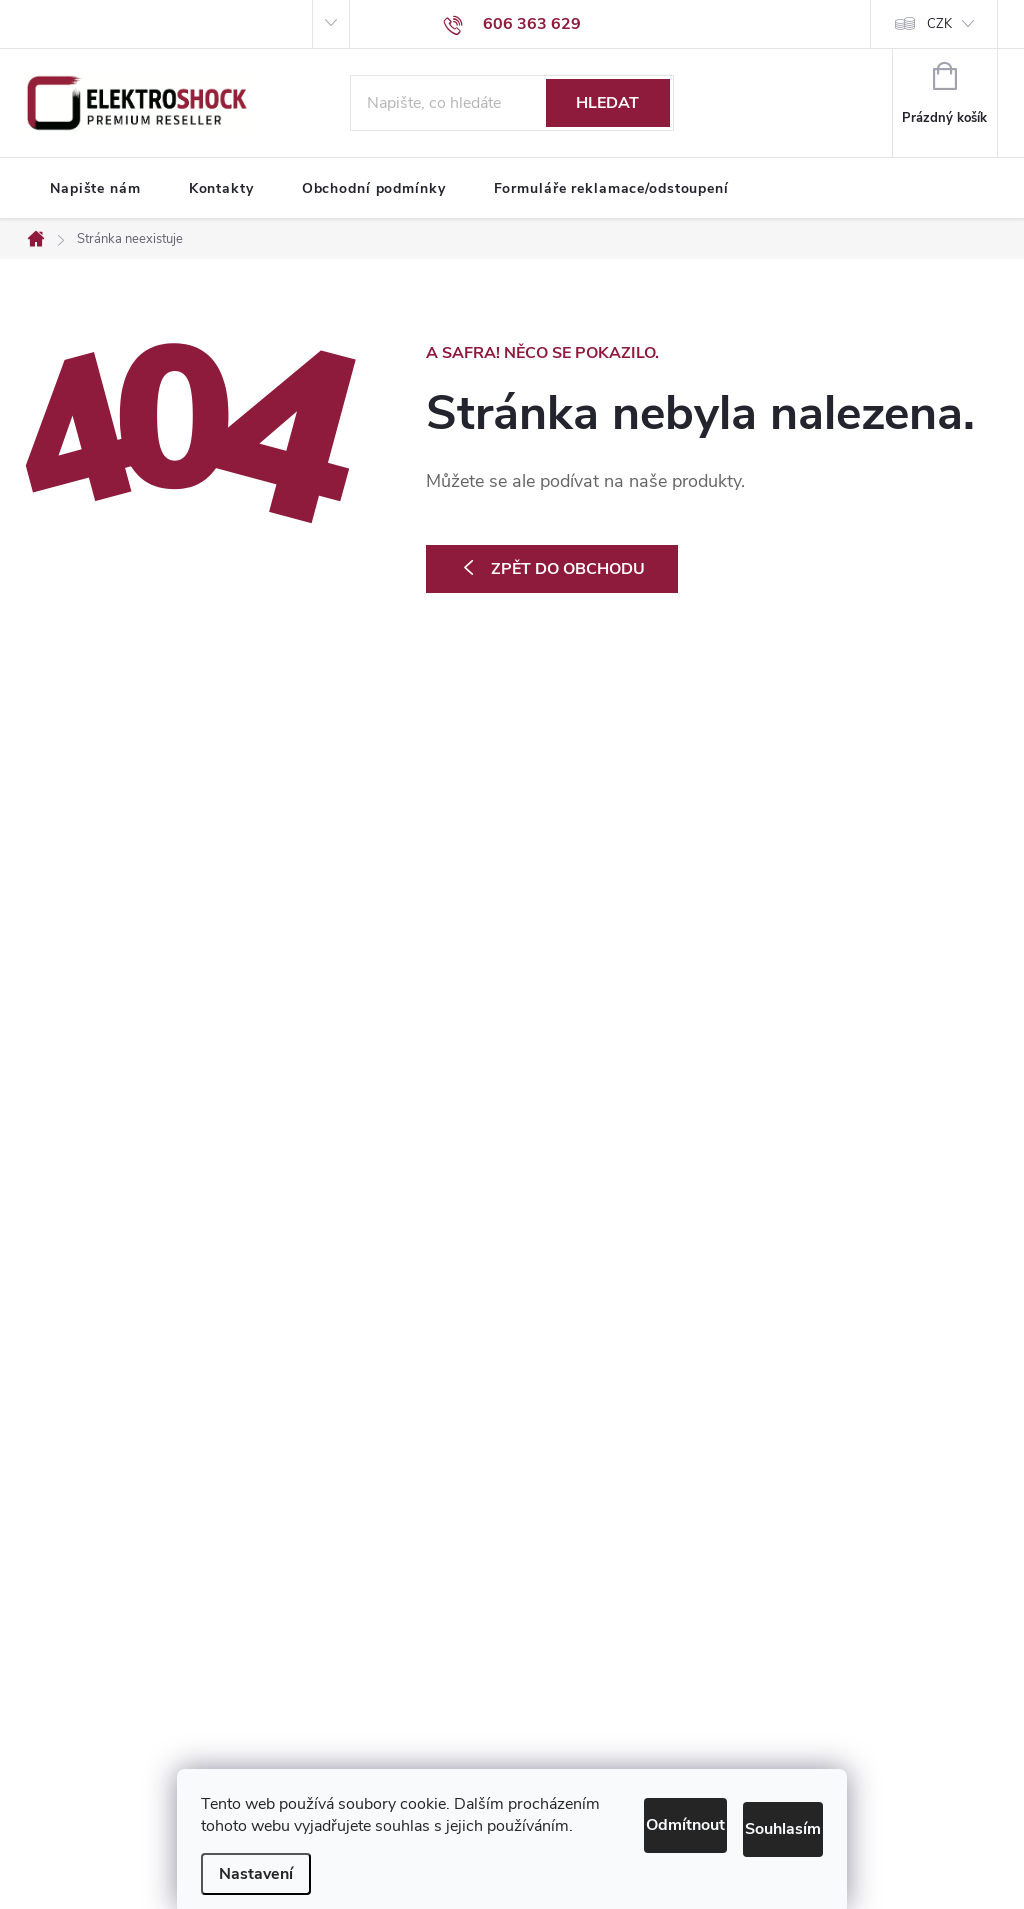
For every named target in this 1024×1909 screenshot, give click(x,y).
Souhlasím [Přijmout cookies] (760, 1798)
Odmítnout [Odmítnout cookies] (606, 1798)
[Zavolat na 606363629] (512, 24)
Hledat (607, 103)
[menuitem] (95, 189)
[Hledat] (512, 103)
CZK (939, 24)
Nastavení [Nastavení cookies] (256, 1874)
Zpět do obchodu (568, 569)
